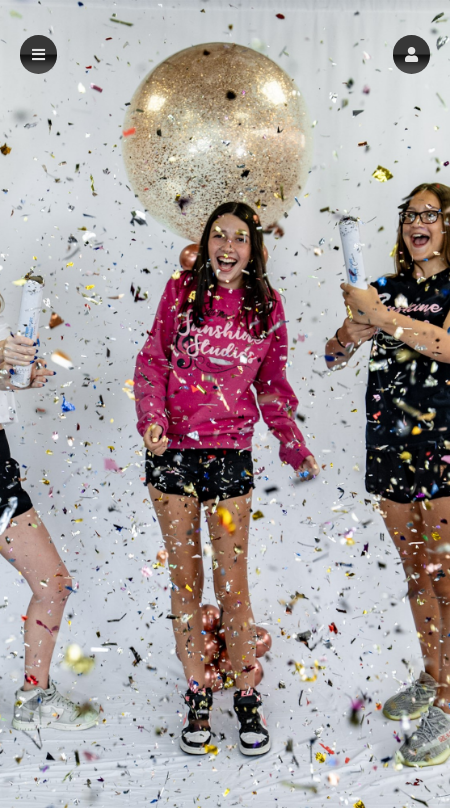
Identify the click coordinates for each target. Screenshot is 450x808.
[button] (411, 54)
